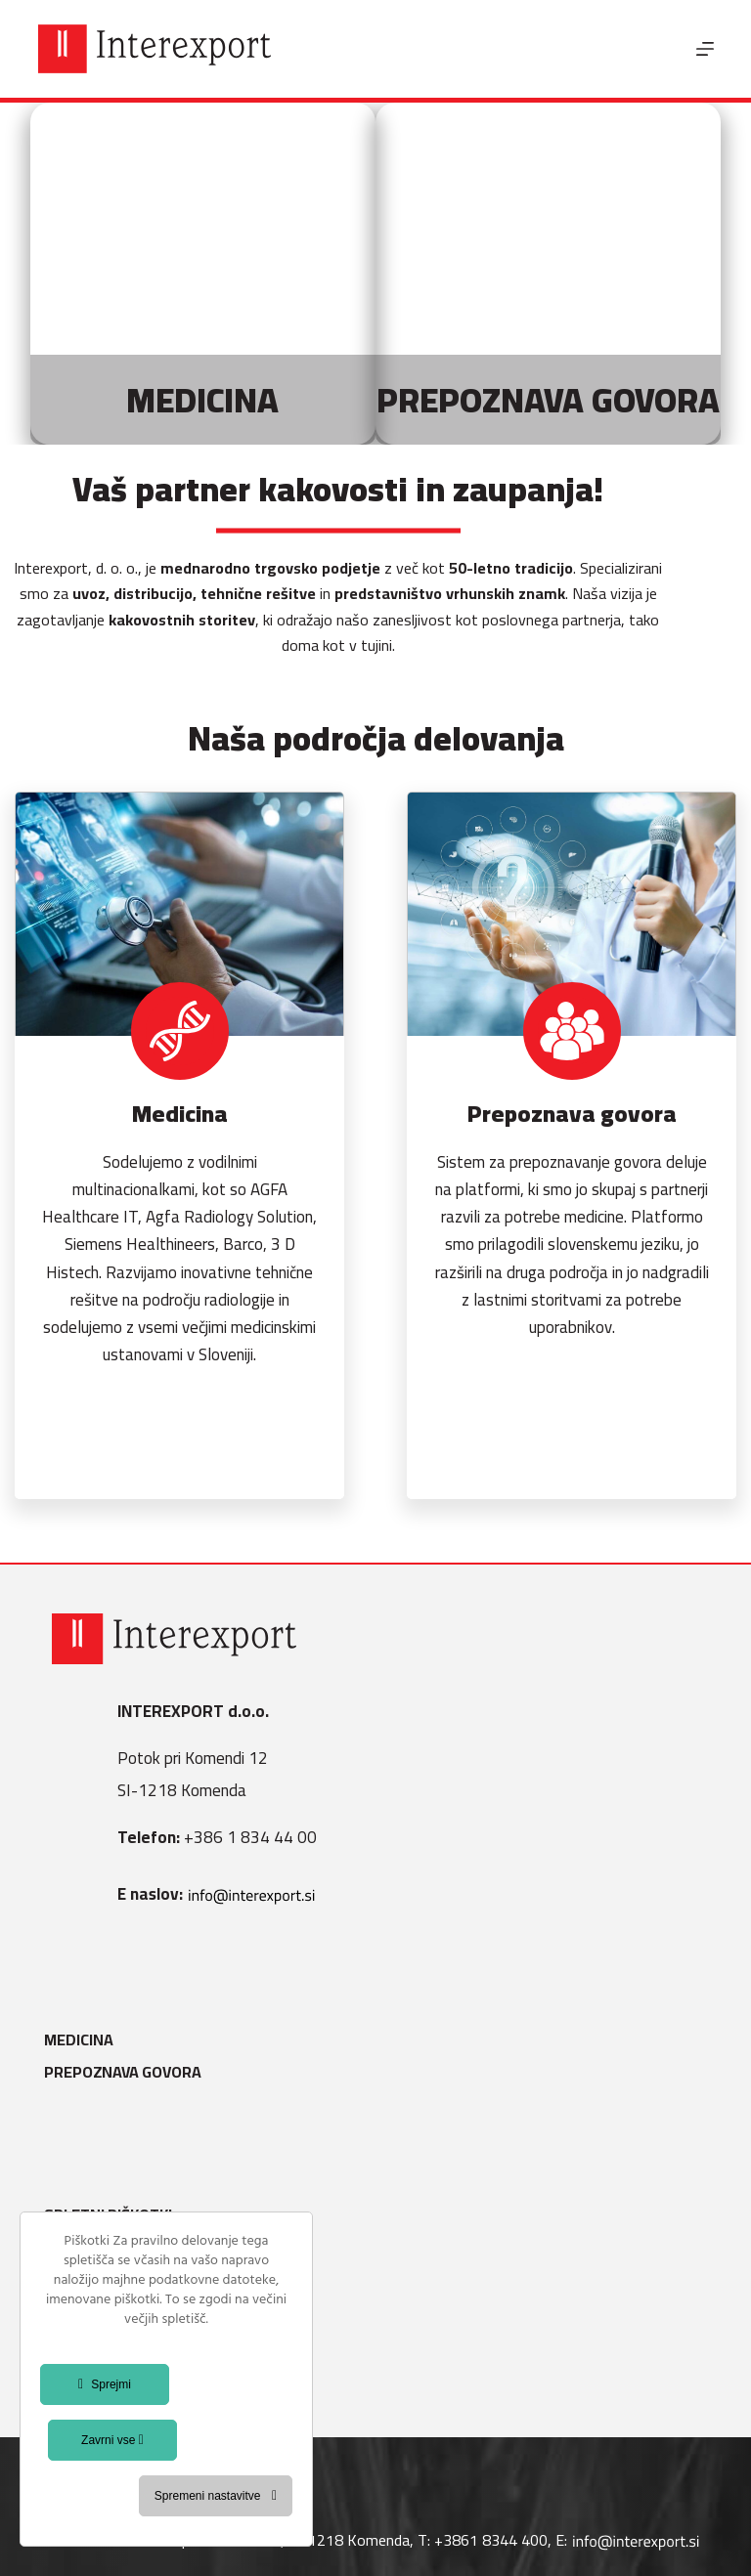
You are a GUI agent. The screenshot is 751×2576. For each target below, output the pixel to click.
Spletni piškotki (116, 2215)
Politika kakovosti (126, 2312)
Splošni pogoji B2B (125, 2345)
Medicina (86, 2040)
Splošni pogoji (109, 2248)
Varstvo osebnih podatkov (159, 2280)
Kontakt (85, 2378)
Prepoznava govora (130, 2072)
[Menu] (705, 49)
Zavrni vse (112, 2440)
